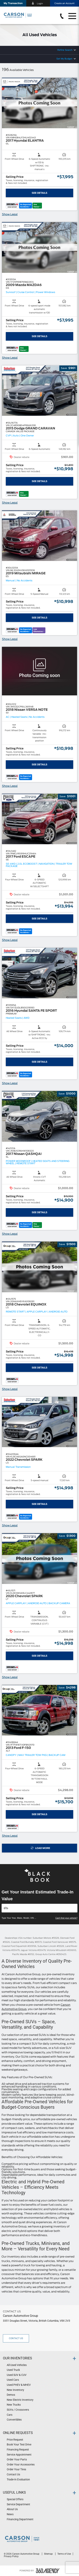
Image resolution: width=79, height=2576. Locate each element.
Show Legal (10, 214)
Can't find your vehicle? (66, 1918)
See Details (39, 193)
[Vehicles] (39, 1908)
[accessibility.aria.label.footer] (47, 2570)
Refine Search (64, 50)
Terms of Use (64, 2553)
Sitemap (48, 2553)
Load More (40, 1848)
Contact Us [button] (16, 2338)
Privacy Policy (11, 2556)
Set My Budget (64, 59)
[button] (13, 3)
